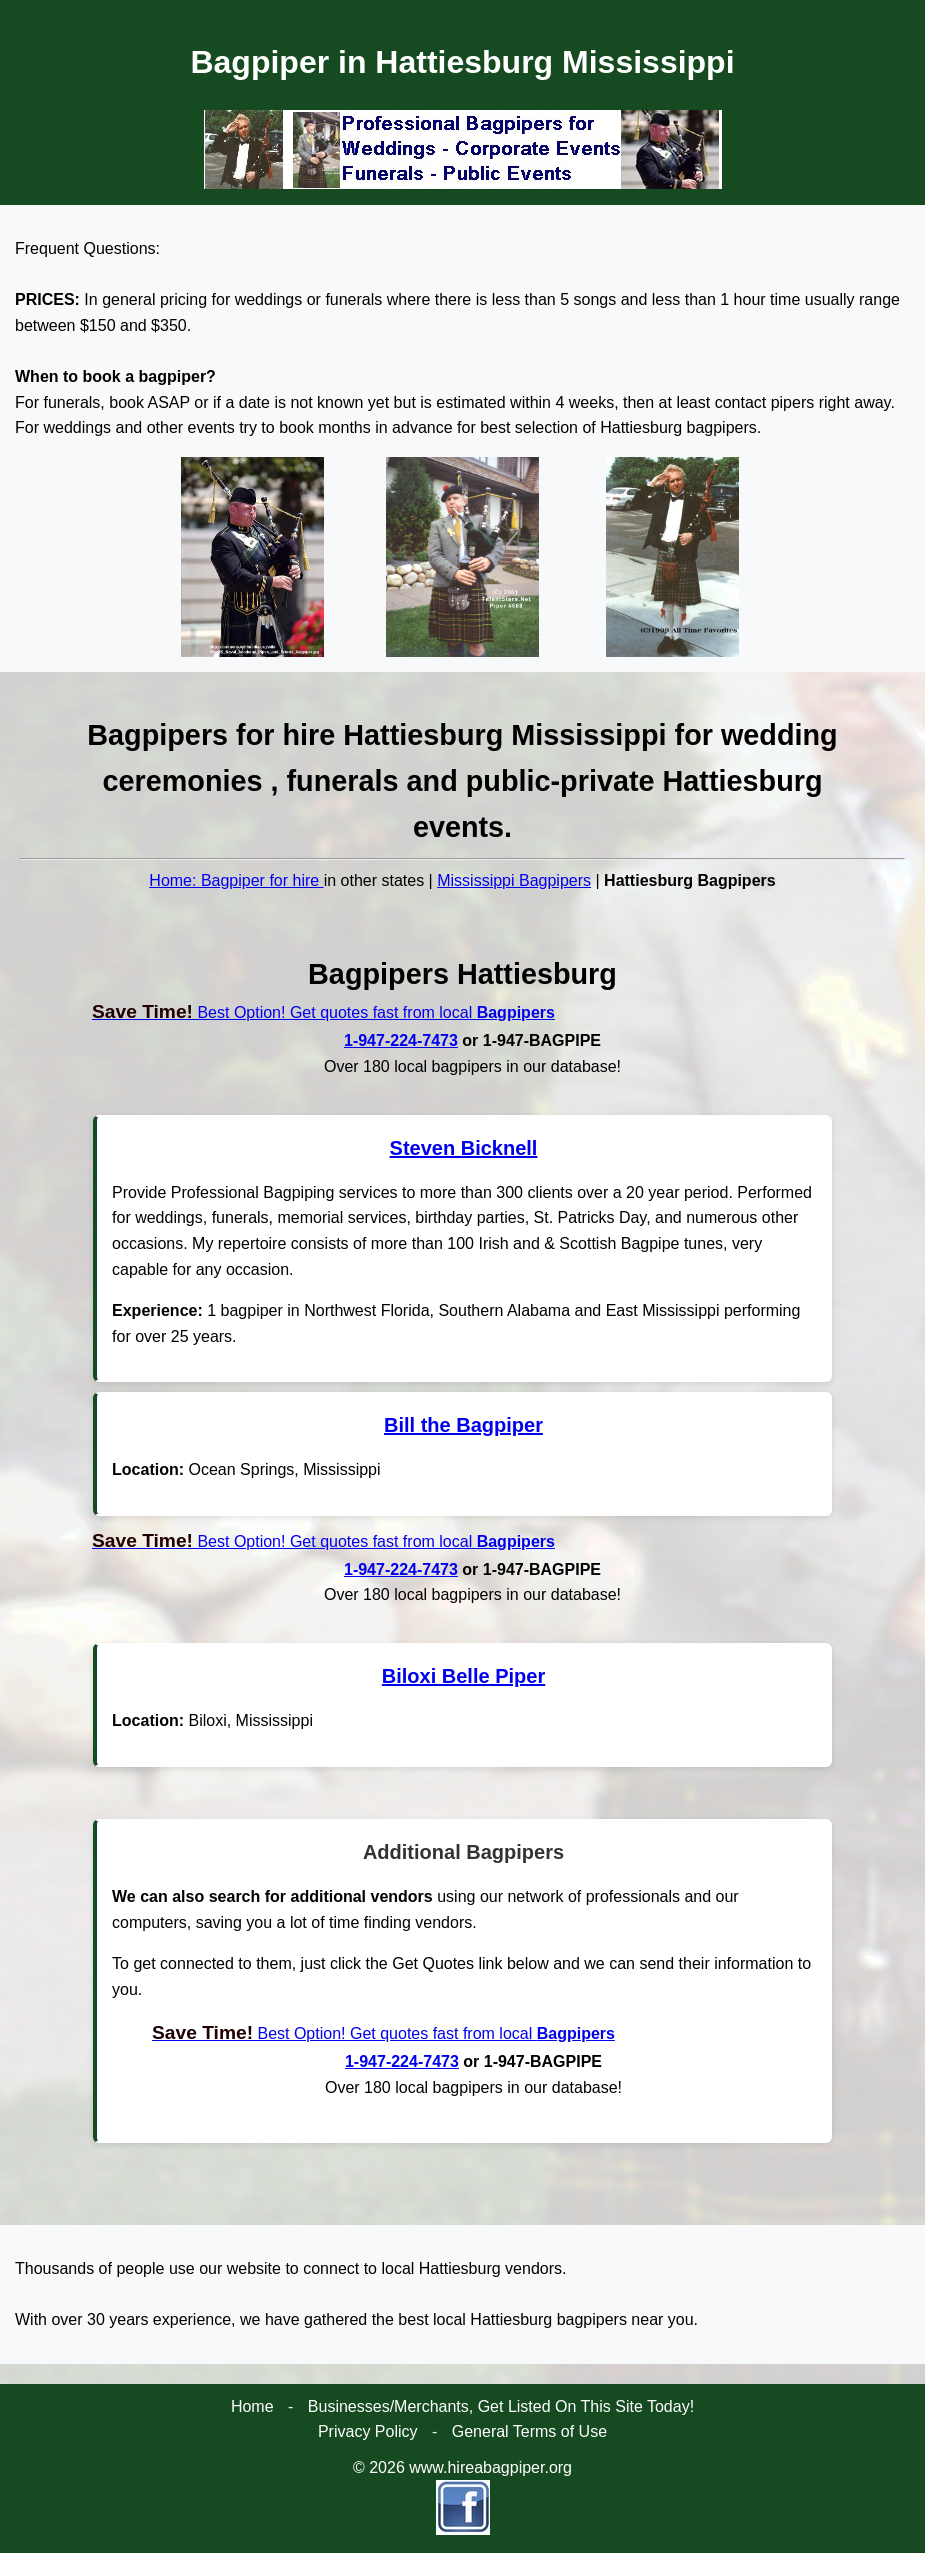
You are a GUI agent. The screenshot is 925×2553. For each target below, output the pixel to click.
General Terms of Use (529, 2431)
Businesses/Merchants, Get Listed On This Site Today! (501, 2406)
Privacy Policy (368, 2431)
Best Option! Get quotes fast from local (323, 1012)
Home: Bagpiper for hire (236, 880)
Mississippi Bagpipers (514, 880)
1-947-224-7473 (401, 1040)
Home (252, 2406)
